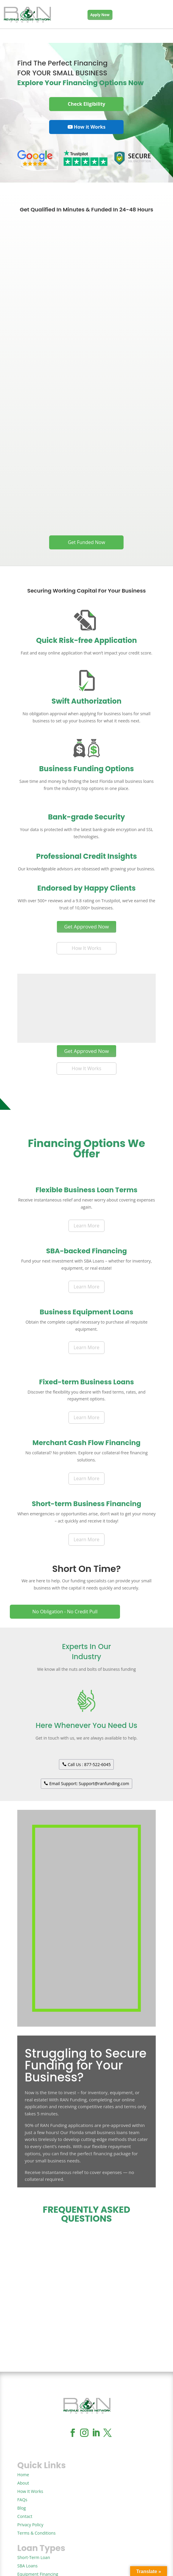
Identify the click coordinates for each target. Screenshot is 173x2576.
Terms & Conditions (36, 2533)
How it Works (90, 127)
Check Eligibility (86, 104)
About (23, 2483)
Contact (24, 2516)
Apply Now (100, 14)
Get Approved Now (86, 926)
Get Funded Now (86, 542)
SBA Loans (27, 2566)
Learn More (86, 1225)
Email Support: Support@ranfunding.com (89, 1783)
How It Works (86, 948)
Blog (21, 2508)
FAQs (22, 2499)
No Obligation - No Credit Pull (65, 1611)
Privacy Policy (30, 2524)
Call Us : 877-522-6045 (89, 1764)
